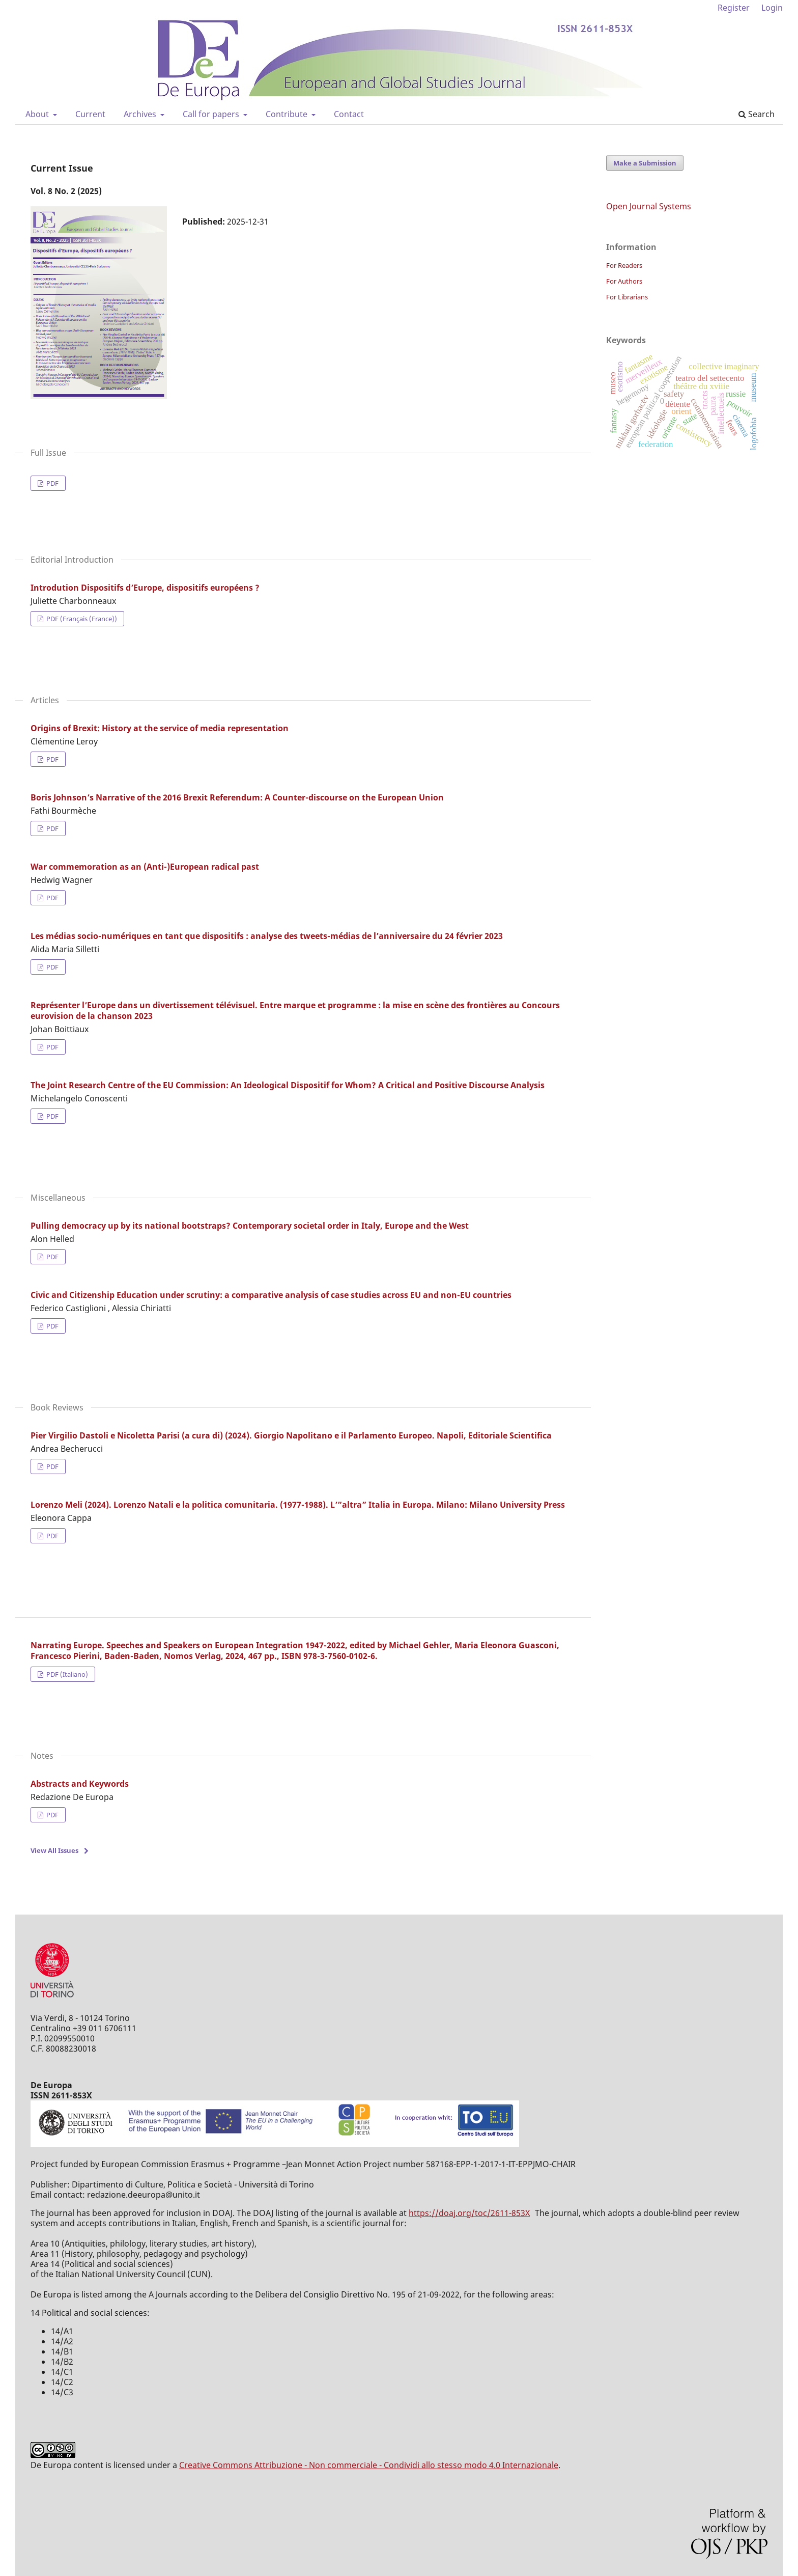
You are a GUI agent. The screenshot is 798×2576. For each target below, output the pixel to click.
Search (756, 114)
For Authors (624, 281)
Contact (349, 114)
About (38, 114)
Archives (141, 114)
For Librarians (627, 296)
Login (772, 7)
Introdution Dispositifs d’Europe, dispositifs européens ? (145, 587)
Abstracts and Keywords (80, 1783)
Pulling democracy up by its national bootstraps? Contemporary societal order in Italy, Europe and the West (250, 1225)
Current (90, 114)
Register (734, 7)
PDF (52, 483)
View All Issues (54, 1850)
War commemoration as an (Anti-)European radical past (145, 866)
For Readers (624, 265)
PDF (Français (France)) (81, 618)
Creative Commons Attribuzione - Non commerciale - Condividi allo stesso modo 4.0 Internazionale (368, 2465)
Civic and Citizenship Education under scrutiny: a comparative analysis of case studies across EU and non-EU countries (271, 1294)
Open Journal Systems (648, 206)
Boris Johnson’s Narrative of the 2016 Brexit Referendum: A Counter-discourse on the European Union (237, 797)
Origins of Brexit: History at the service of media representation (160, 728)
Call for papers (212, 114)
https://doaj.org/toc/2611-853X (469, 2213)
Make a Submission (644, 163)
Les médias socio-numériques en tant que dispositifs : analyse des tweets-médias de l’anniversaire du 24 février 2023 (267, 935)
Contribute (287, 114)
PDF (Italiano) (66, 1674)
